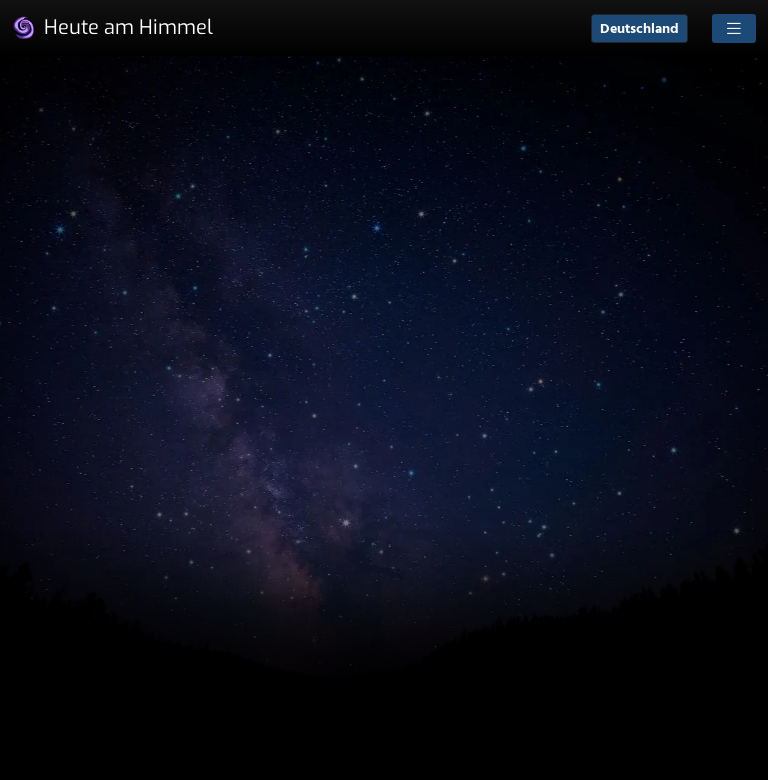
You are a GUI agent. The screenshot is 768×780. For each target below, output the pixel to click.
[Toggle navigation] (734, 28)
